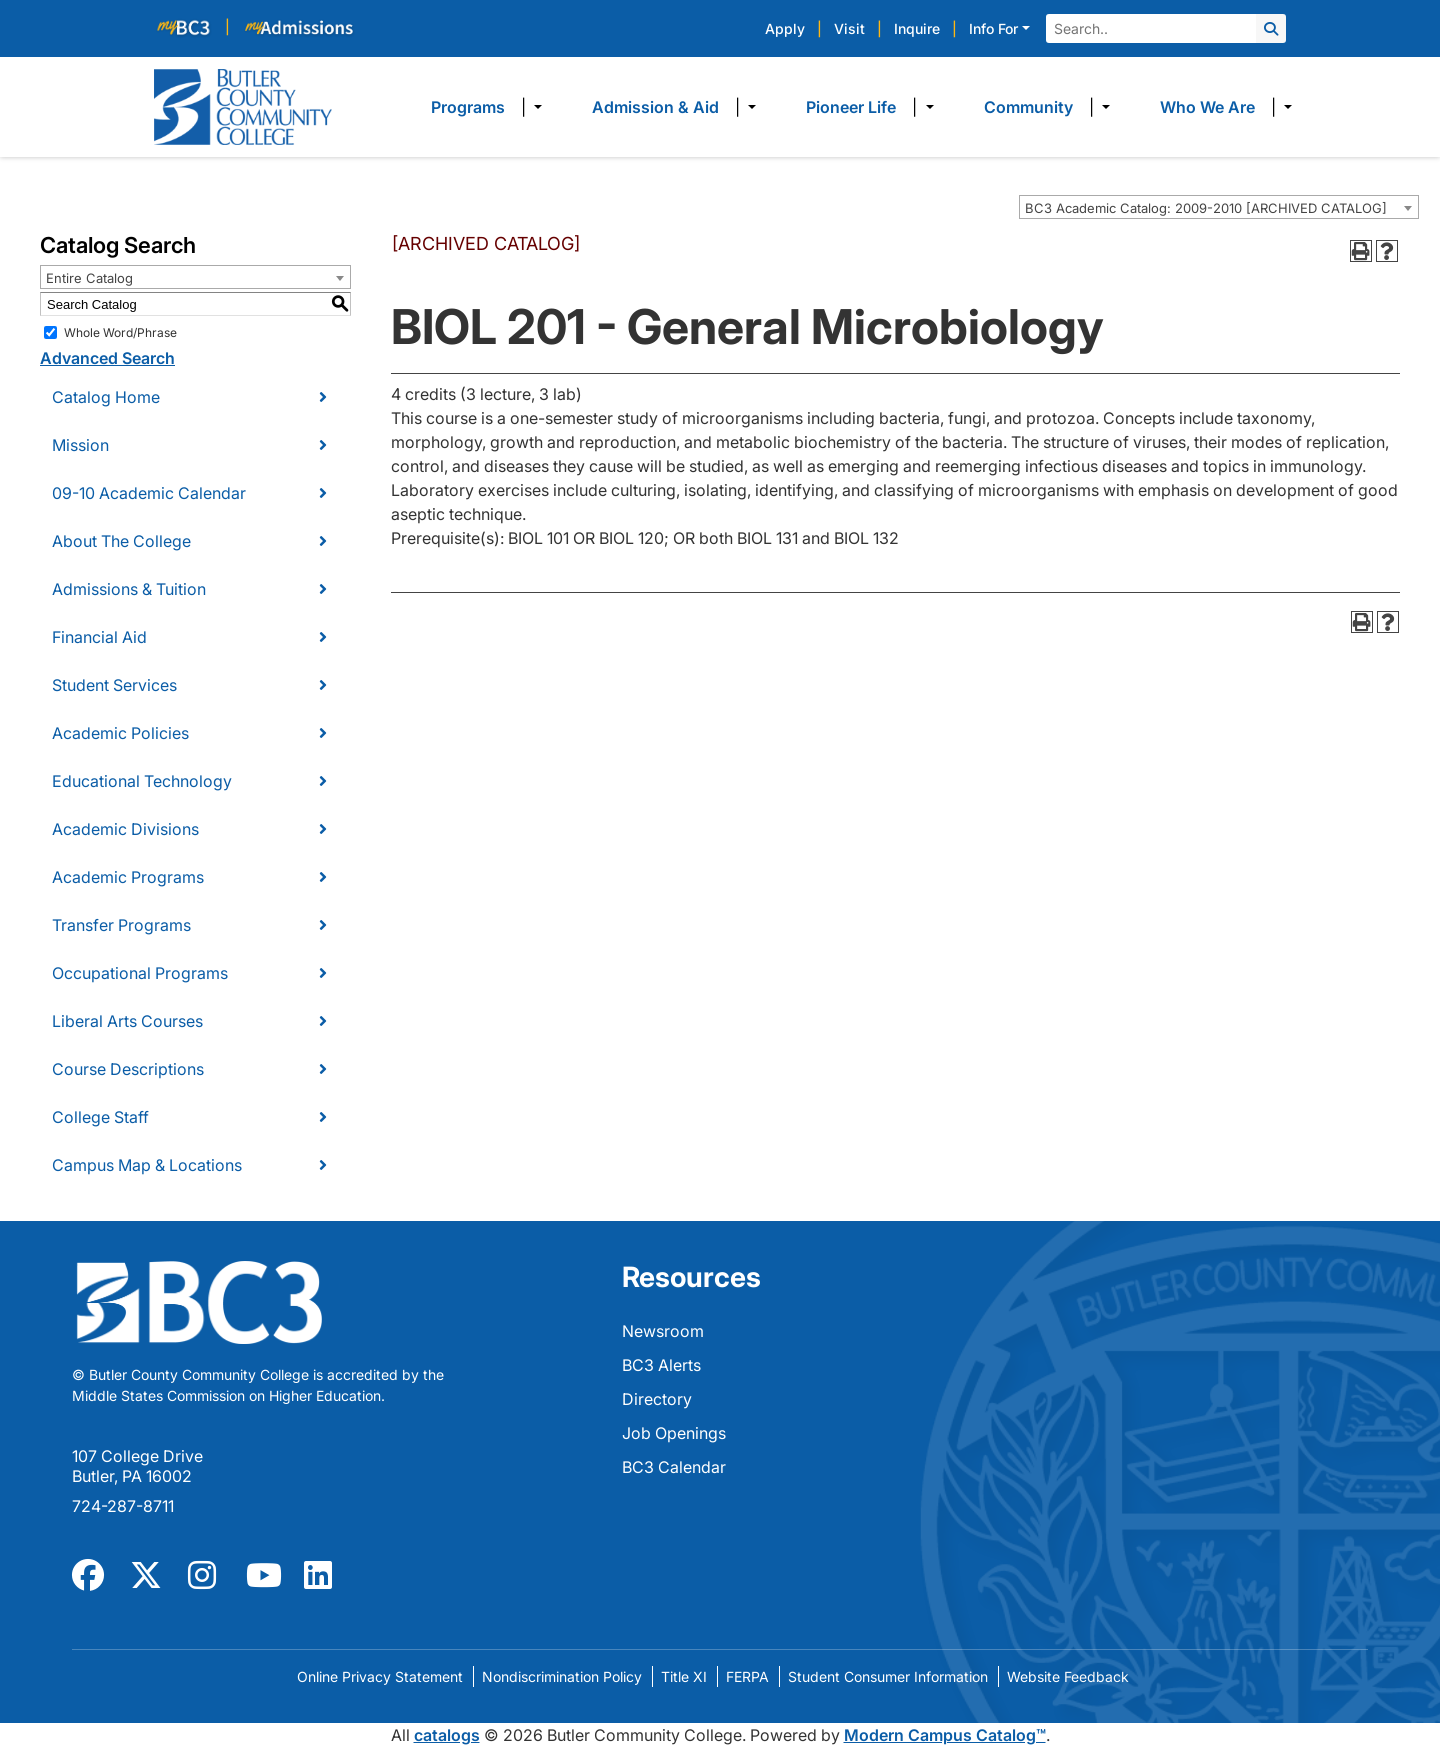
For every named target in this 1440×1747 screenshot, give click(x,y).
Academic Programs (128, 877)
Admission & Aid (655, 107)
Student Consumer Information (888, 1676)
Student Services (114, 685)
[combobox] (1219, 207)
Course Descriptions (128, 1069)
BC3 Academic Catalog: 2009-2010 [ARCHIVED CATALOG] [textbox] (1206, 208)
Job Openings (674, 1433)
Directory (657, 1399)
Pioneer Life (851, 107)
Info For (993, 28)
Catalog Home (106, 397)
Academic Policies (120, 733)
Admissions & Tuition (129, 589)
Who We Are (1207, 107)
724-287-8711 (123, 1506)
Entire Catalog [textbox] (89, 278)
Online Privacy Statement (380, 1676)
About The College (121, 541)
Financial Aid (99, 637)
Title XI (684, 1676)
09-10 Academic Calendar (149, 493)
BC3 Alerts (661, 1365)
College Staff (100, 1117)
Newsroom (663, 1331)
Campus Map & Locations (147, 1165)
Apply (785, 28)
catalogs (447, 1735)
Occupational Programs (140, 973)
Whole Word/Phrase (120, 332)
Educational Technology (142, 781)
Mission (80, 445)
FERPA (747, 1676)
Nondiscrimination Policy (562, 1676)
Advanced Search (107, 358)
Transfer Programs (121, 925)
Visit (849, 28)
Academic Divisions (125, 829)
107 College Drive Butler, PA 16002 (137, 1466)
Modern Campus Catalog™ (945, 1735)
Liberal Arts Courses (127, 1021)
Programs (468, 107)
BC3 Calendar (674, 1467)
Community (1028, 107)
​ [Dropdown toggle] (531, 107)
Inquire (917, 28)
